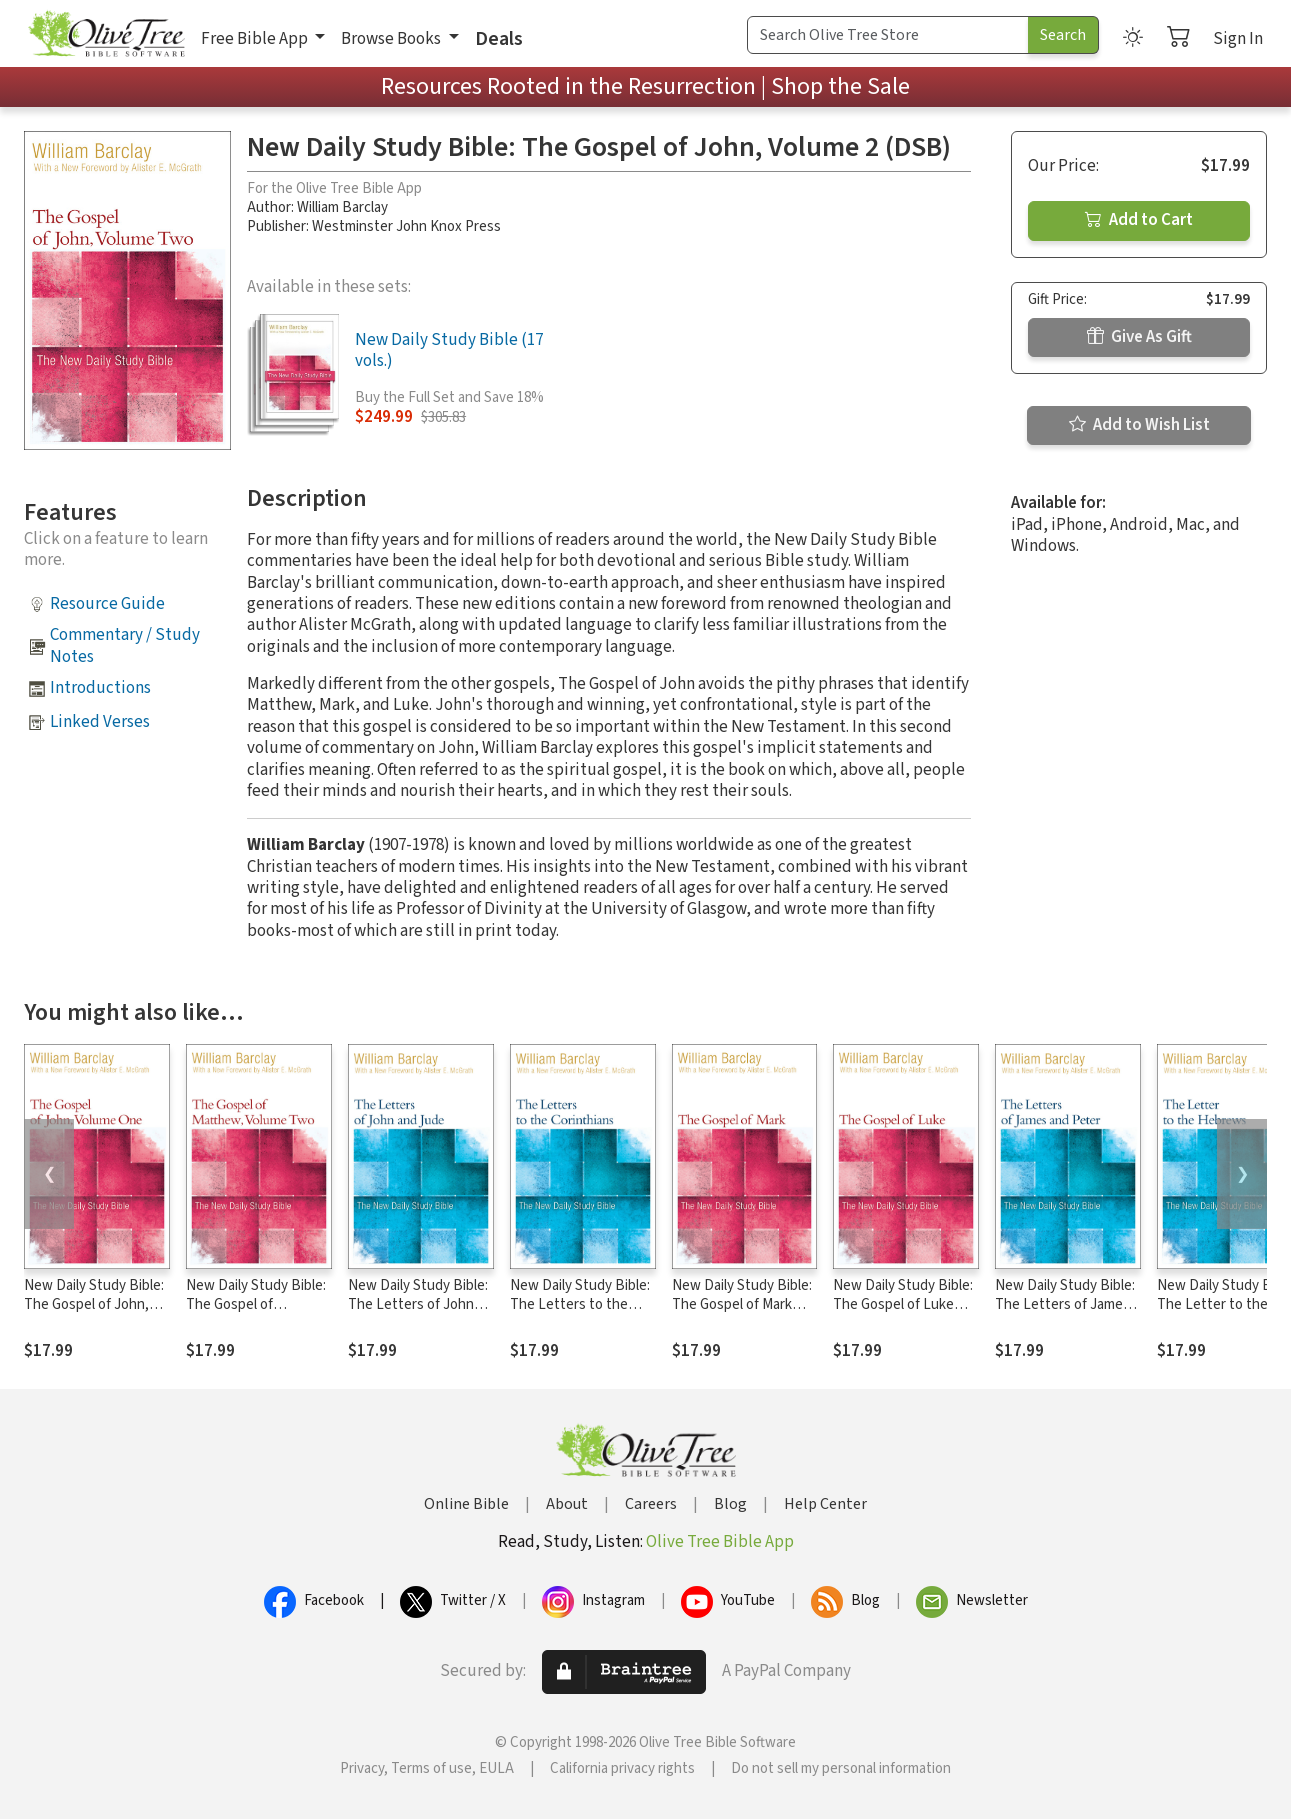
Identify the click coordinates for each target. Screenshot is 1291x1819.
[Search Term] (888, 35)
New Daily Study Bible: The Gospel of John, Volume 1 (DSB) (94, 1304)
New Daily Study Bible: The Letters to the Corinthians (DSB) (580, 1304)
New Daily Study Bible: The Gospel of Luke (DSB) (903, 1304)
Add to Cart (1139, 220)
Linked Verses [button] (100, 722)
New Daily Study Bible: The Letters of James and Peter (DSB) (1065, 1304)
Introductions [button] (100, 688)
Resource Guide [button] (107, 604)
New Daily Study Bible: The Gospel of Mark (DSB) (742, 1304)
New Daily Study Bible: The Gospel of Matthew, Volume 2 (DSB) (256, 1314)
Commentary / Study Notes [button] (125, 645)
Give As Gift (1139, 337)
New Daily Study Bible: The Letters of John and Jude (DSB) (418, 1304)
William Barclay (342, 207)
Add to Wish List (1139, 425)
